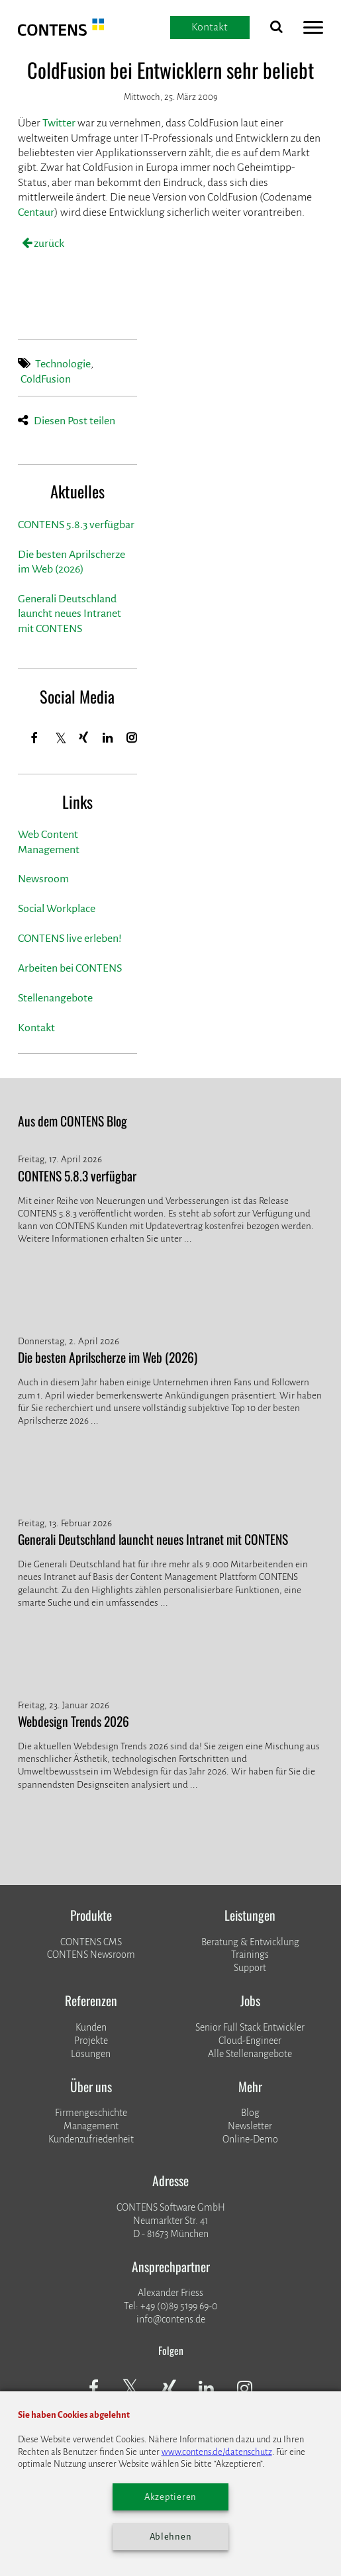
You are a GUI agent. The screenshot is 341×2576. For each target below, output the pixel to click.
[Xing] (84, 737)
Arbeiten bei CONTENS (70, 968)
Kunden (91, 2027)
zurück (48, 244)
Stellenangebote (55, 998)
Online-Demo (250, 2139)
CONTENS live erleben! (70, 938)
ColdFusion (46, 379)
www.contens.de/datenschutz (217, 2452)
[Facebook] (35, 737)
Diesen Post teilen (74, 421)
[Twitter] (61, 739)
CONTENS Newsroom (91, 1954)
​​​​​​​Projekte (91, 2040)
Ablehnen (171, 2537)
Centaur (36, 212)
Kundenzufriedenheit (91, 2139)
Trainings (250, 1954)
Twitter (58, 123)
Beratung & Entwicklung (250, 1942)
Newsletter (250, 2126)
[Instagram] (131, 737)
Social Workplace (56, 909)
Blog (250, 2112)
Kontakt (36, 1028)
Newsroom (43, 879)
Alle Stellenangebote (250, 2053)
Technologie (63, 364)
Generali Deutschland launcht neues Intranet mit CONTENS (69, 614)
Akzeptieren (170, 2497)
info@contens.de (170, 2319)
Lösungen (91, 2053)
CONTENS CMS (91, 1942)
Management (91, 2126)
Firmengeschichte (91, 2112)
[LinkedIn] (107, 737)
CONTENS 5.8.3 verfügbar (76, 525)
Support (250, 1967)
